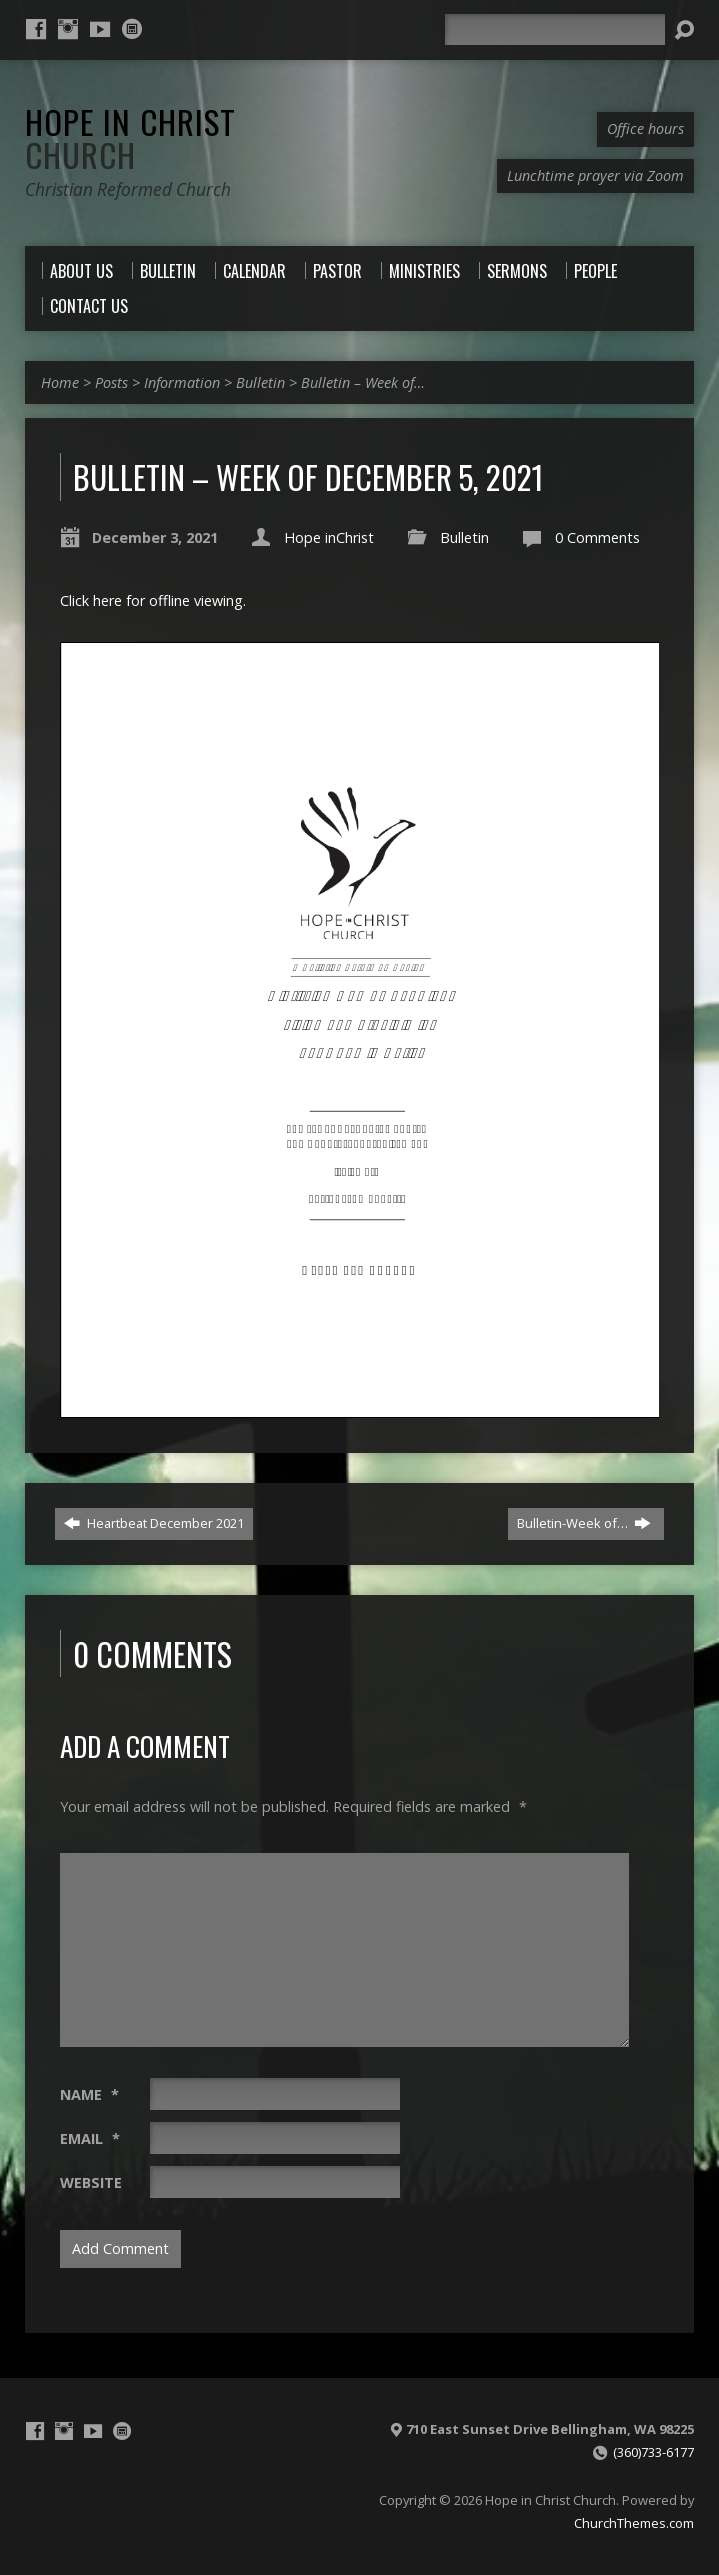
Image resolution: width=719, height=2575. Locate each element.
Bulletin (260, 382)
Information (182, 382)
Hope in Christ (130, 137)
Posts (111, 382)
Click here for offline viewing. (153, 600)
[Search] (555, 29)
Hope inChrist (329, 537)
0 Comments (597, 537)
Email (90, 2138)
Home (60, 382)
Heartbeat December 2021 (154, 1523)
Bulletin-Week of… (584, 1523)
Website (91, 2182)
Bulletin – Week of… (363, 382)
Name (89, 2094)
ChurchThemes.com (634, 2523)
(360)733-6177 (653, 2452)
